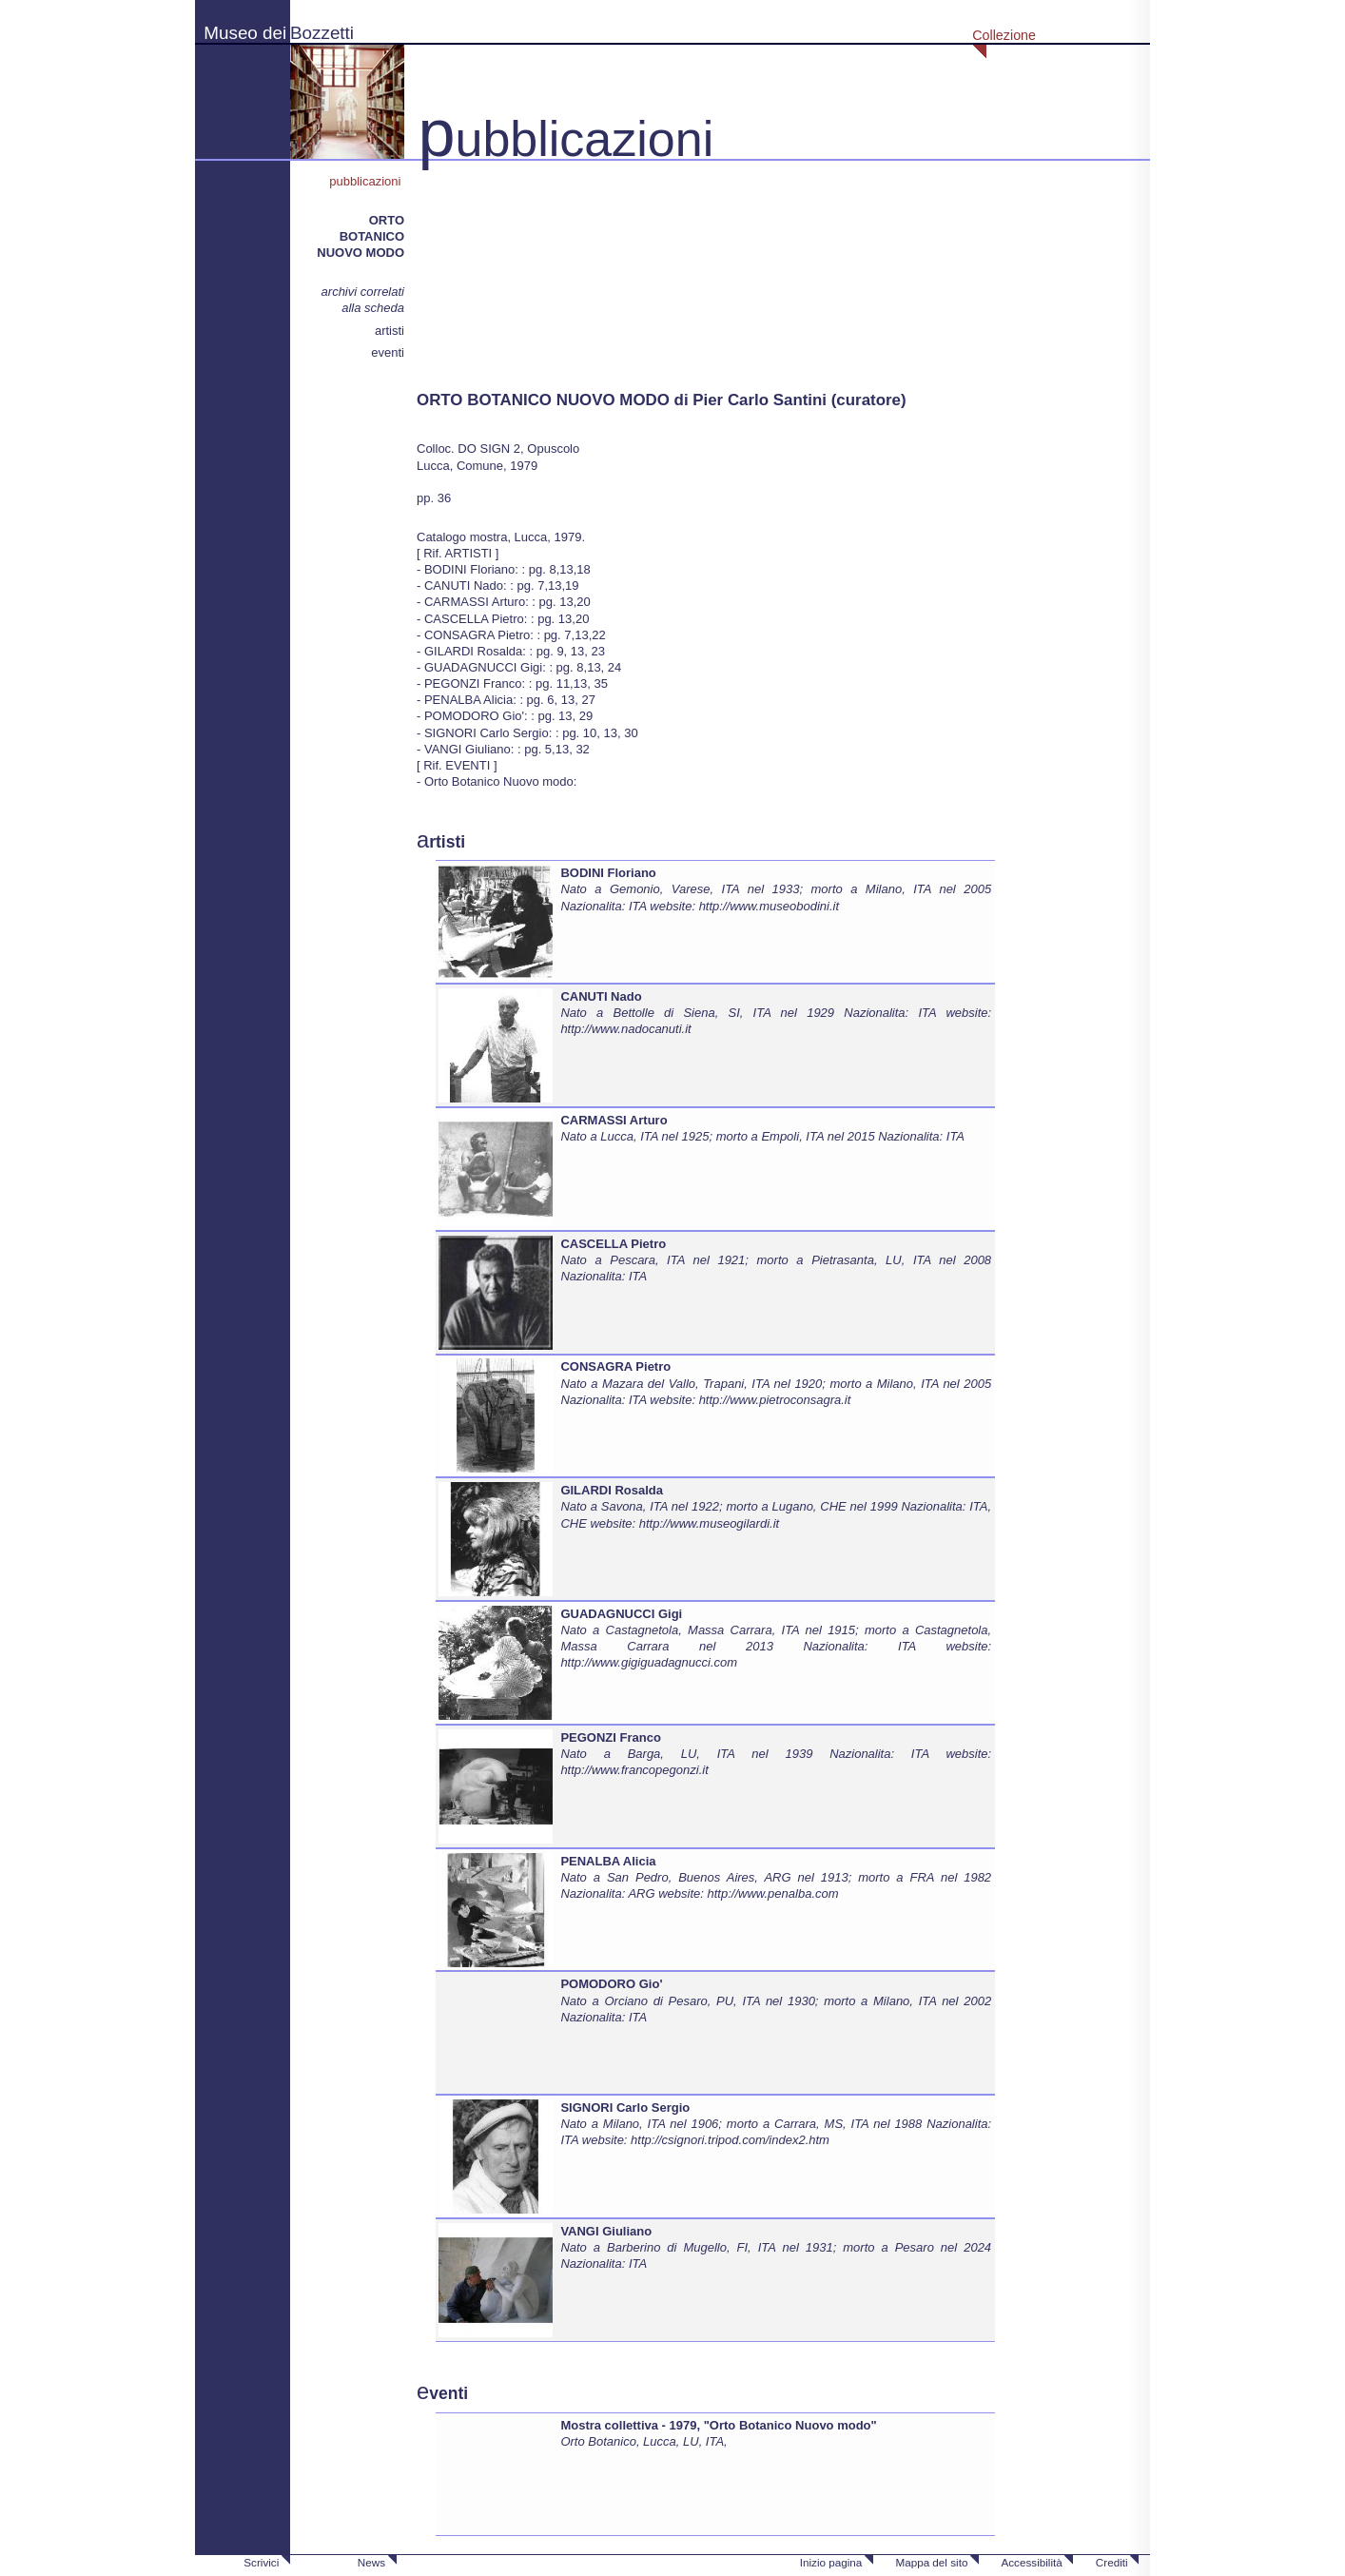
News (371, 2562)
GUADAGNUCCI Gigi (621, 1614)
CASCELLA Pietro (613, 1244)
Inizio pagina (831, 2562)
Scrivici (261, 2562)
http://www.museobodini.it (769, 906)
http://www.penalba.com (773, 1893)
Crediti (1112, 2562)
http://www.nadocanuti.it (625, 1029)
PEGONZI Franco (610, 1737)
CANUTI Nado (600, 996)
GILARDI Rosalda (611, 1490)
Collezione (1004, 35)
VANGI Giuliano (606, 2231)
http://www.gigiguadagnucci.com (648, 1662)
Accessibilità (1031, 2562)
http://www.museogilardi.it (709, 1523)
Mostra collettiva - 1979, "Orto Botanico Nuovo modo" (718, 2425)
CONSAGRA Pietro (615, 1366)
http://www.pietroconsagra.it (775, 1400)
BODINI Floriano (607, 873)
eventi (387, 352)
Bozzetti (322, 33)
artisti (389, 330)
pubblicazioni (366, 181)
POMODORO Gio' (611, 1984)
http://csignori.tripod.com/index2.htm (730, 2140)
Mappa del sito (931, 2562)
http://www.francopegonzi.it (634, 1770)
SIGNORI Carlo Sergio (625, 2107)
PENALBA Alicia (607, 1861)
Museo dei (245, 33)
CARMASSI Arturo (613, 1120)
